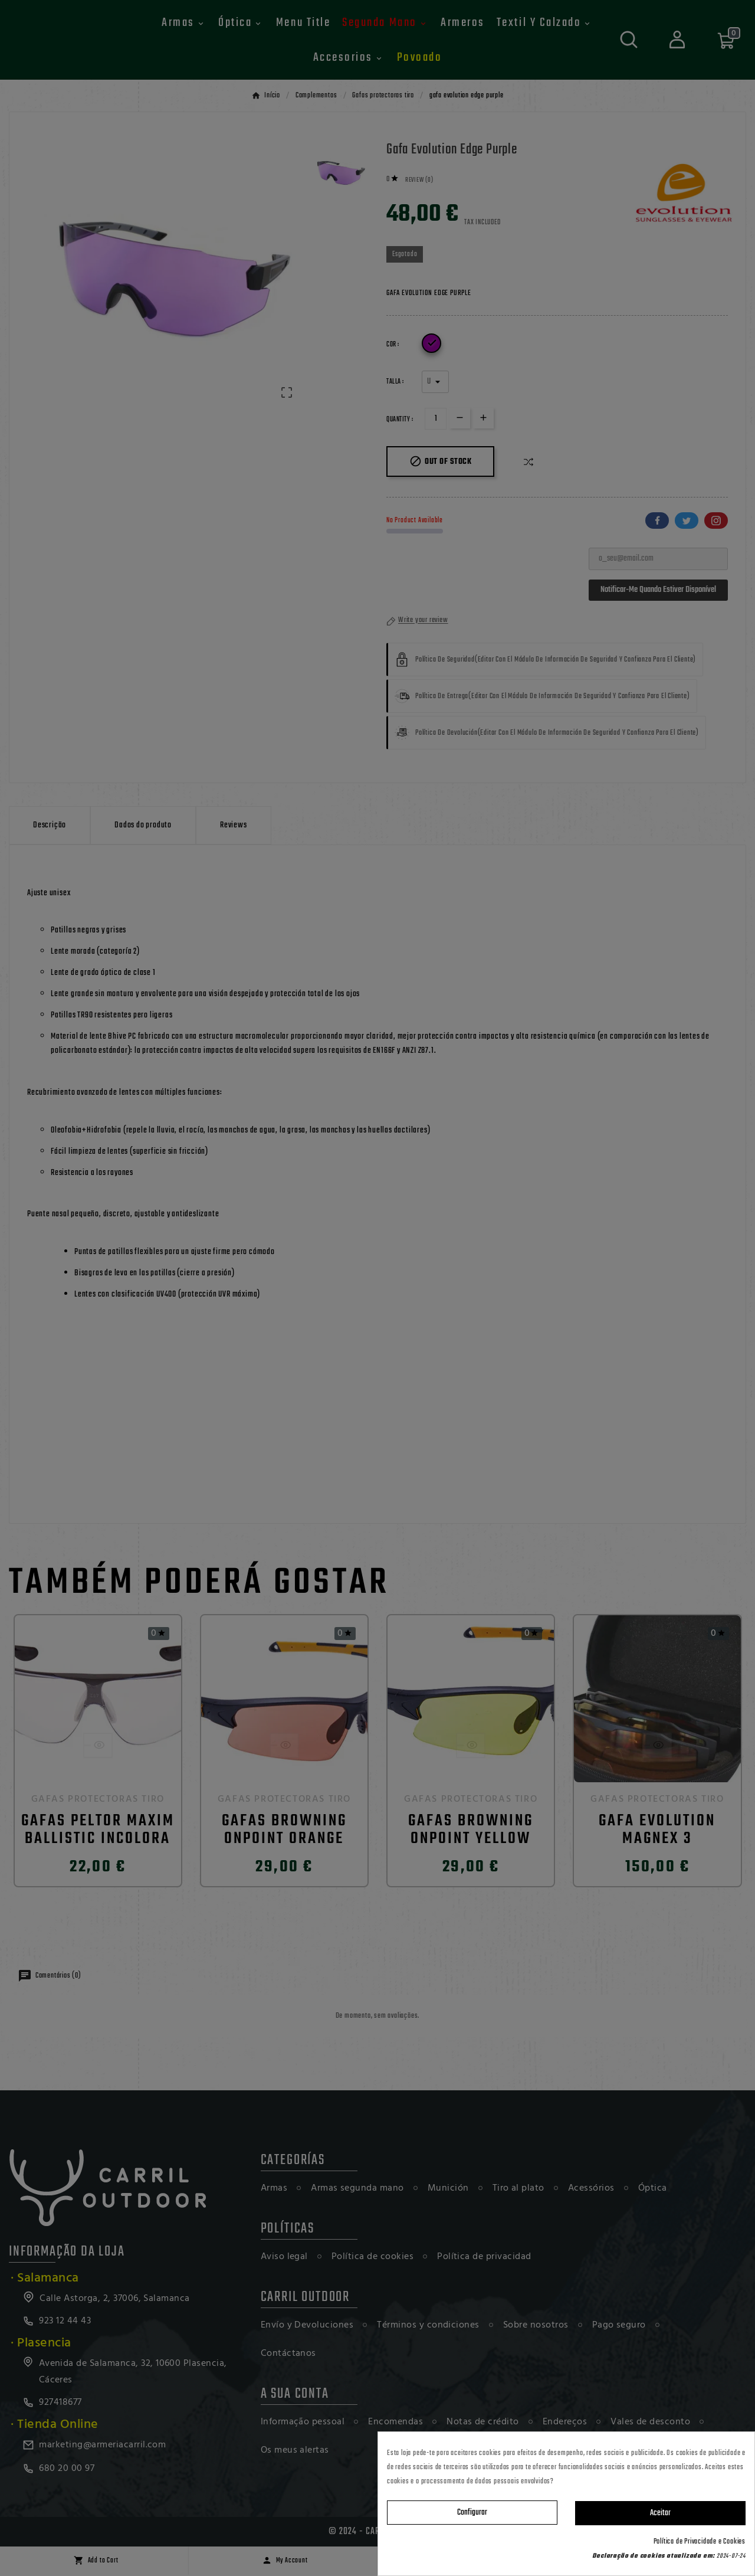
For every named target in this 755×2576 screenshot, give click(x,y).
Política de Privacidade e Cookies (700, 2542)
